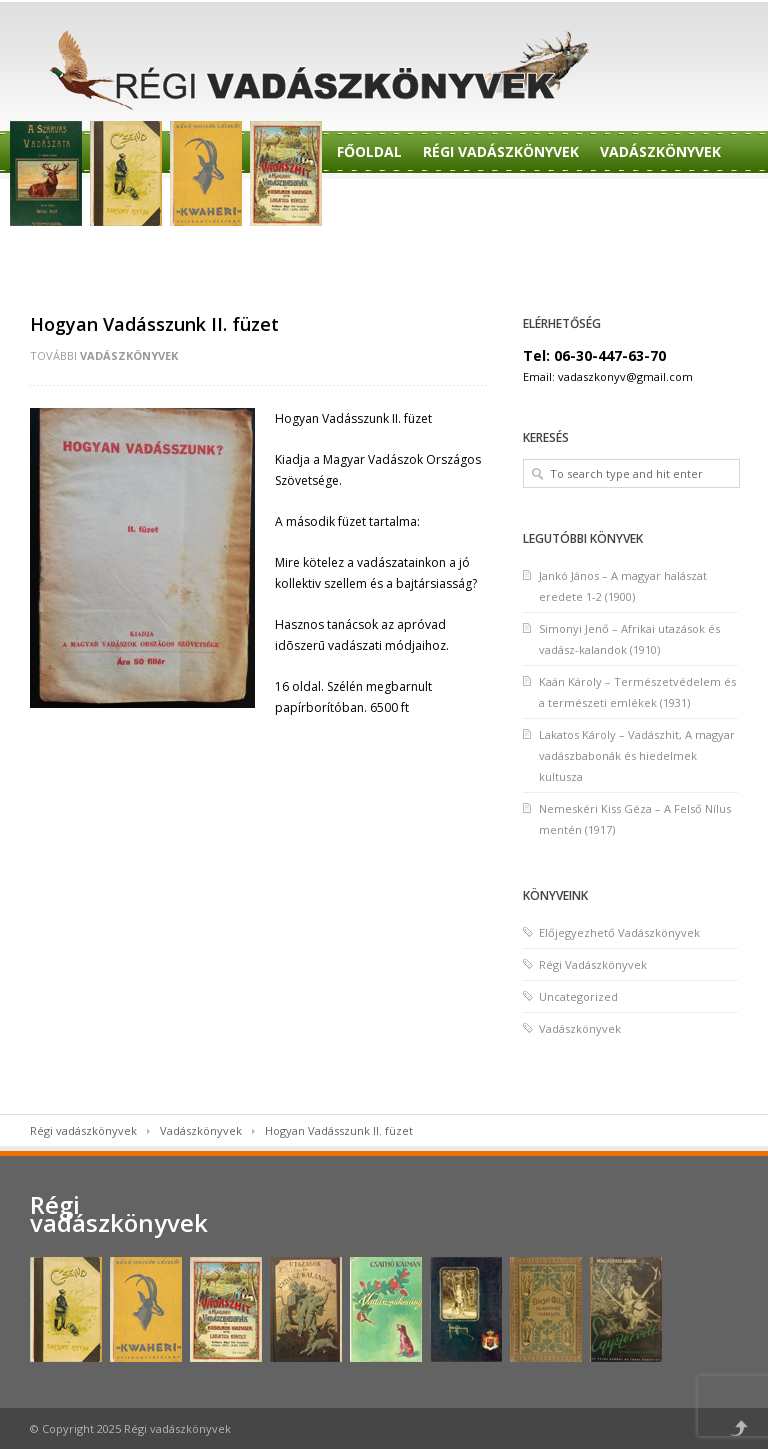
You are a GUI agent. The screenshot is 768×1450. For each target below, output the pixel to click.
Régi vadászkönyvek (83, 1130)
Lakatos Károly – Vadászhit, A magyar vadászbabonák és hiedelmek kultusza (637, 755)
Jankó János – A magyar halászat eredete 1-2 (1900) (623, 586)
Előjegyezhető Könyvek (623, 202)
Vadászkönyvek (660, 151)
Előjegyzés (469, 202)
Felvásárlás (384, 253)
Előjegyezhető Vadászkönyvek (619, 932)
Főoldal (369, 151)
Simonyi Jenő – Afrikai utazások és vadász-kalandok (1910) (629, 639)
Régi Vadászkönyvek (501, 151)
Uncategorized (578, 996)
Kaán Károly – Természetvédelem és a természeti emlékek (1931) (637, 692)
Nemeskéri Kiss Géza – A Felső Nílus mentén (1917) (635, 819)
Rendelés (372, 202)
